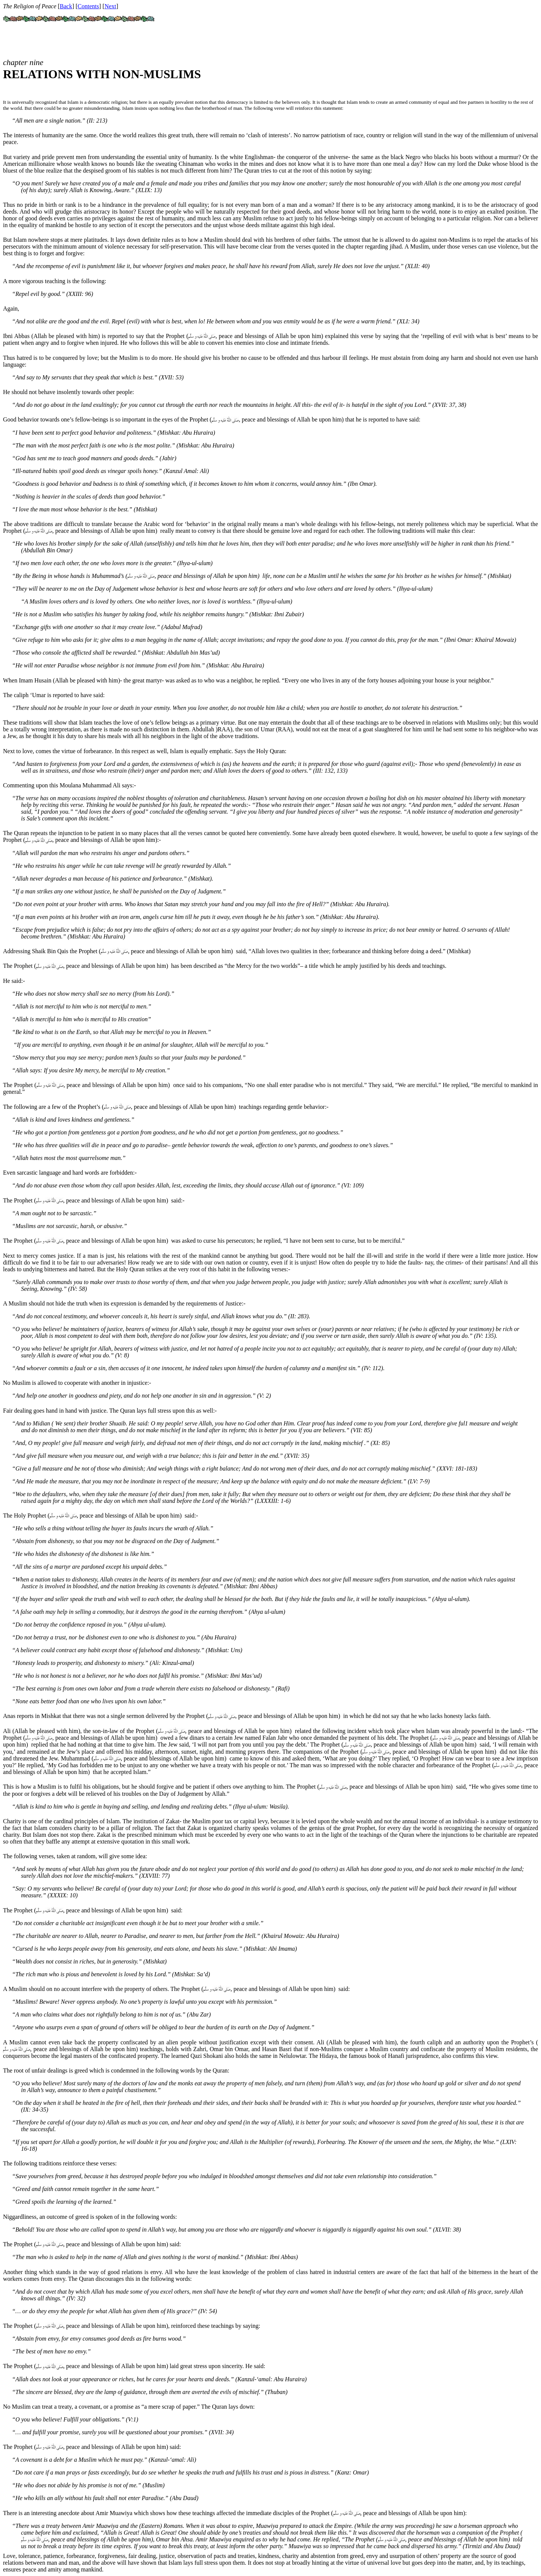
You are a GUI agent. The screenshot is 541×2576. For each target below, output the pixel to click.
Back (66, 6)
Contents (88, 6)
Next (110, 6)
